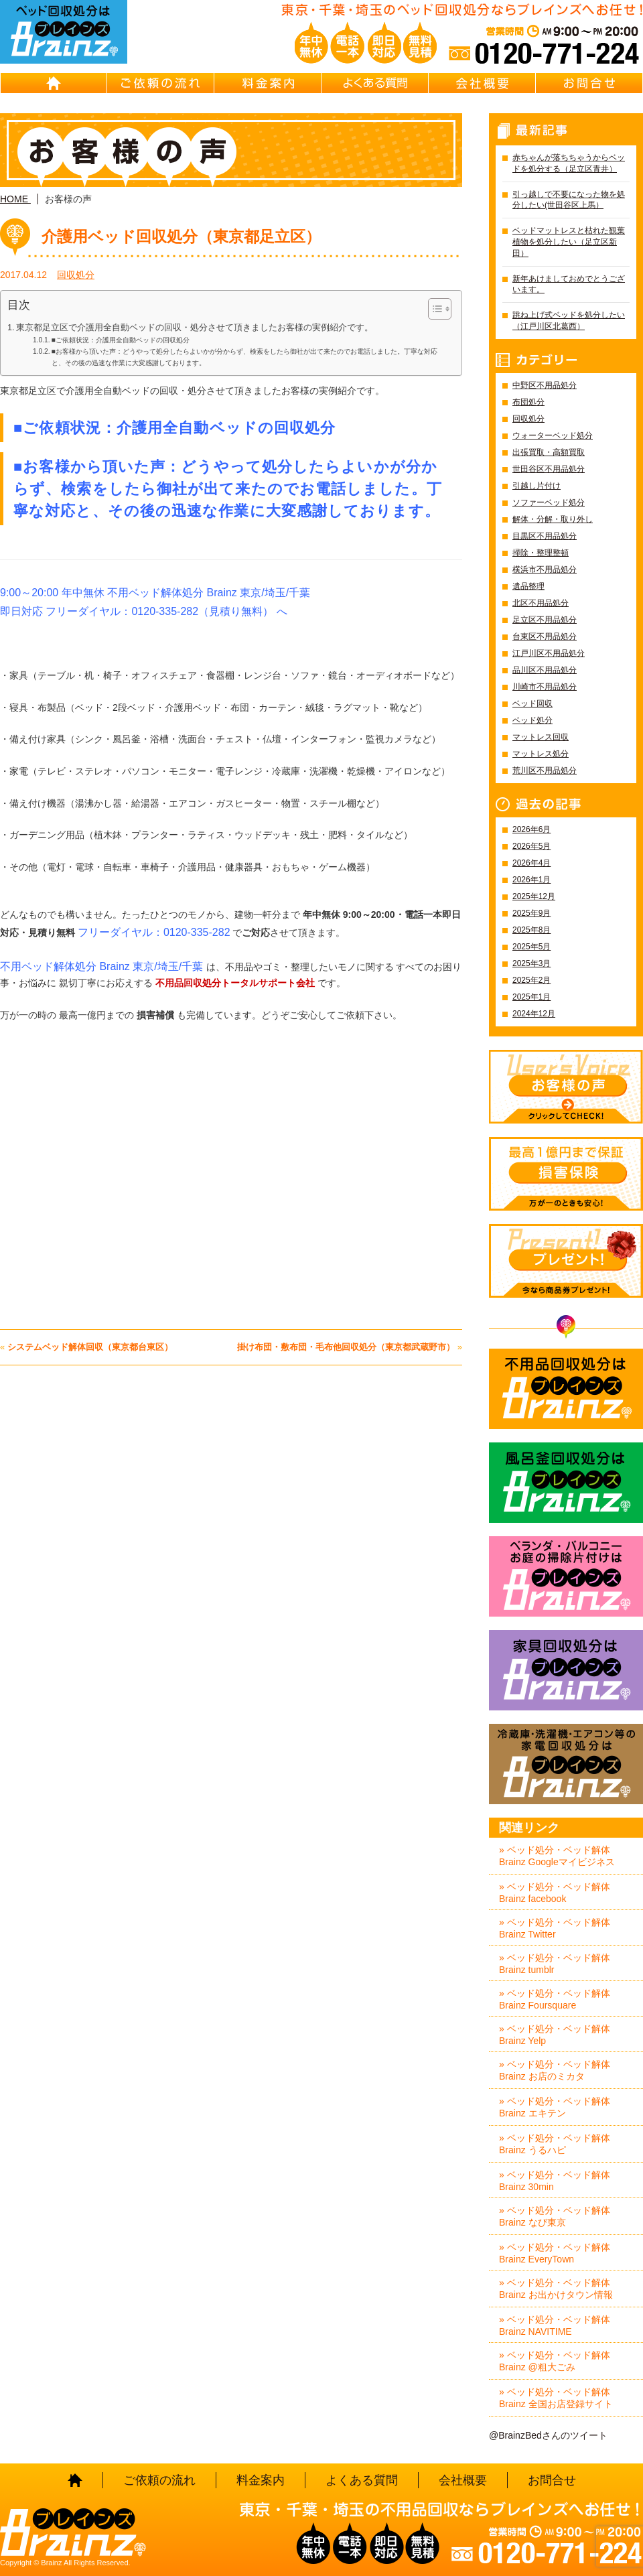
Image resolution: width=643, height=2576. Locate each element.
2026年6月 (531, 829)
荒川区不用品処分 (544, 770)
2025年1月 (531, 997)
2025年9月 (531, 913)
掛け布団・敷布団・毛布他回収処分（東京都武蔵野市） (346, 1347)
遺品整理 (528, 586)
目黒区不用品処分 (544, 536)
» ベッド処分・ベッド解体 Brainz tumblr (554, 1963)
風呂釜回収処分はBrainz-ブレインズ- (566, 1482)
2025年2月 (531, 980)
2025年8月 (531, 930)
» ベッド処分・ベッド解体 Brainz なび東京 (554, 2216)
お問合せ (589, 83)
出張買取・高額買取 (548, 452)
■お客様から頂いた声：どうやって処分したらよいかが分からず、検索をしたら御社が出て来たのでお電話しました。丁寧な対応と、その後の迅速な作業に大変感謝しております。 (244, 357)
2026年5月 (531, 846)
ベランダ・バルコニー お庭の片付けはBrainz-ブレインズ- (566, 1576)
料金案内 (268, 83)
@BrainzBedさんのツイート (548, 2435)
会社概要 (482, 83)
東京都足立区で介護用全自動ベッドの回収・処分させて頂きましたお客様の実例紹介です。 (194, 327)
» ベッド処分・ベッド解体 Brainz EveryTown (554, 2253)
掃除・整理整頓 (540, 552)
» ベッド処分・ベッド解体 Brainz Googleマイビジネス (557, 1855)
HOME (53, 83)
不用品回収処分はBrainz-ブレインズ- (566, 1389)
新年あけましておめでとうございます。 (568, 284)
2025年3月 (531, 963)
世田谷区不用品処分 (548, 469)
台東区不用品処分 (544, 636)
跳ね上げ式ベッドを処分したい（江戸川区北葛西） (568, 320)
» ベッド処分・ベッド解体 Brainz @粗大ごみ (554, 2361)
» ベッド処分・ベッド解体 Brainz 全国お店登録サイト (556, 2397)
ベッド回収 (532, 703)
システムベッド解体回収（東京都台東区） (90, 1347)
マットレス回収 (540, 737)
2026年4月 (531, 863)
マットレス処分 (540, 753)
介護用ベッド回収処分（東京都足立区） (181, 236)
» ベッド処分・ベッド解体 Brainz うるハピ (554, 2143)
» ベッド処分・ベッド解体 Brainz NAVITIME (554, 2325)
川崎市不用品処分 (544, 686)
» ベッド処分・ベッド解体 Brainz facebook (554, 1892)
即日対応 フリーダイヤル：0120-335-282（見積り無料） (136, 611)
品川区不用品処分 (544, 670)
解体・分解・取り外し (552, 519)
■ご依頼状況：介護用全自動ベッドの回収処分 (121, 340)
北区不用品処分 (540, 603)
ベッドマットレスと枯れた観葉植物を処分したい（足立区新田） (568, 242)
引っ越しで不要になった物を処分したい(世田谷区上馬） (568, 200)
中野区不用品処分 (544, 385)
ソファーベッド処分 (548, 502)
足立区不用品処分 (544, 619)
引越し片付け (536, 485)
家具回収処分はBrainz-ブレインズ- (566, 1670)
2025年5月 (531, 946)
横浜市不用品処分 (544, 569)
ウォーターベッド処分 (552, 435)
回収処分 (75, 274)
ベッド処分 (532, 720)
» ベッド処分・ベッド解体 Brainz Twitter (554, 1928)
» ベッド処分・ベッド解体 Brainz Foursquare (554, 1999)
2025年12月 (533, 896)
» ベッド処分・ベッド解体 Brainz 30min (554, 2180)
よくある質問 (375, 83)
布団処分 (528, 402)
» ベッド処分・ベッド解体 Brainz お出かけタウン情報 (556, 2288)
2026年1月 (531, 879)
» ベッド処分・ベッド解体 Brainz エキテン (554, 2107)
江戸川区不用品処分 (548, 653)
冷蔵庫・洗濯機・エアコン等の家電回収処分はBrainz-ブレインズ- (566, 1764)
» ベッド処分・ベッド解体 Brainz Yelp (554, 2034)
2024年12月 (533, 1013)
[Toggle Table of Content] (433, 308)
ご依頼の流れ (160, 83)
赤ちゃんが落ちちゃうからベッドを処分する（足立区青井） (568, 163)
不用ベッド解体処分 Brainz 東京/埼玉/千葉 (101, 966)
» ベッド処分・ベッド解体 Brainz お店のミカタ (554, 2070)
